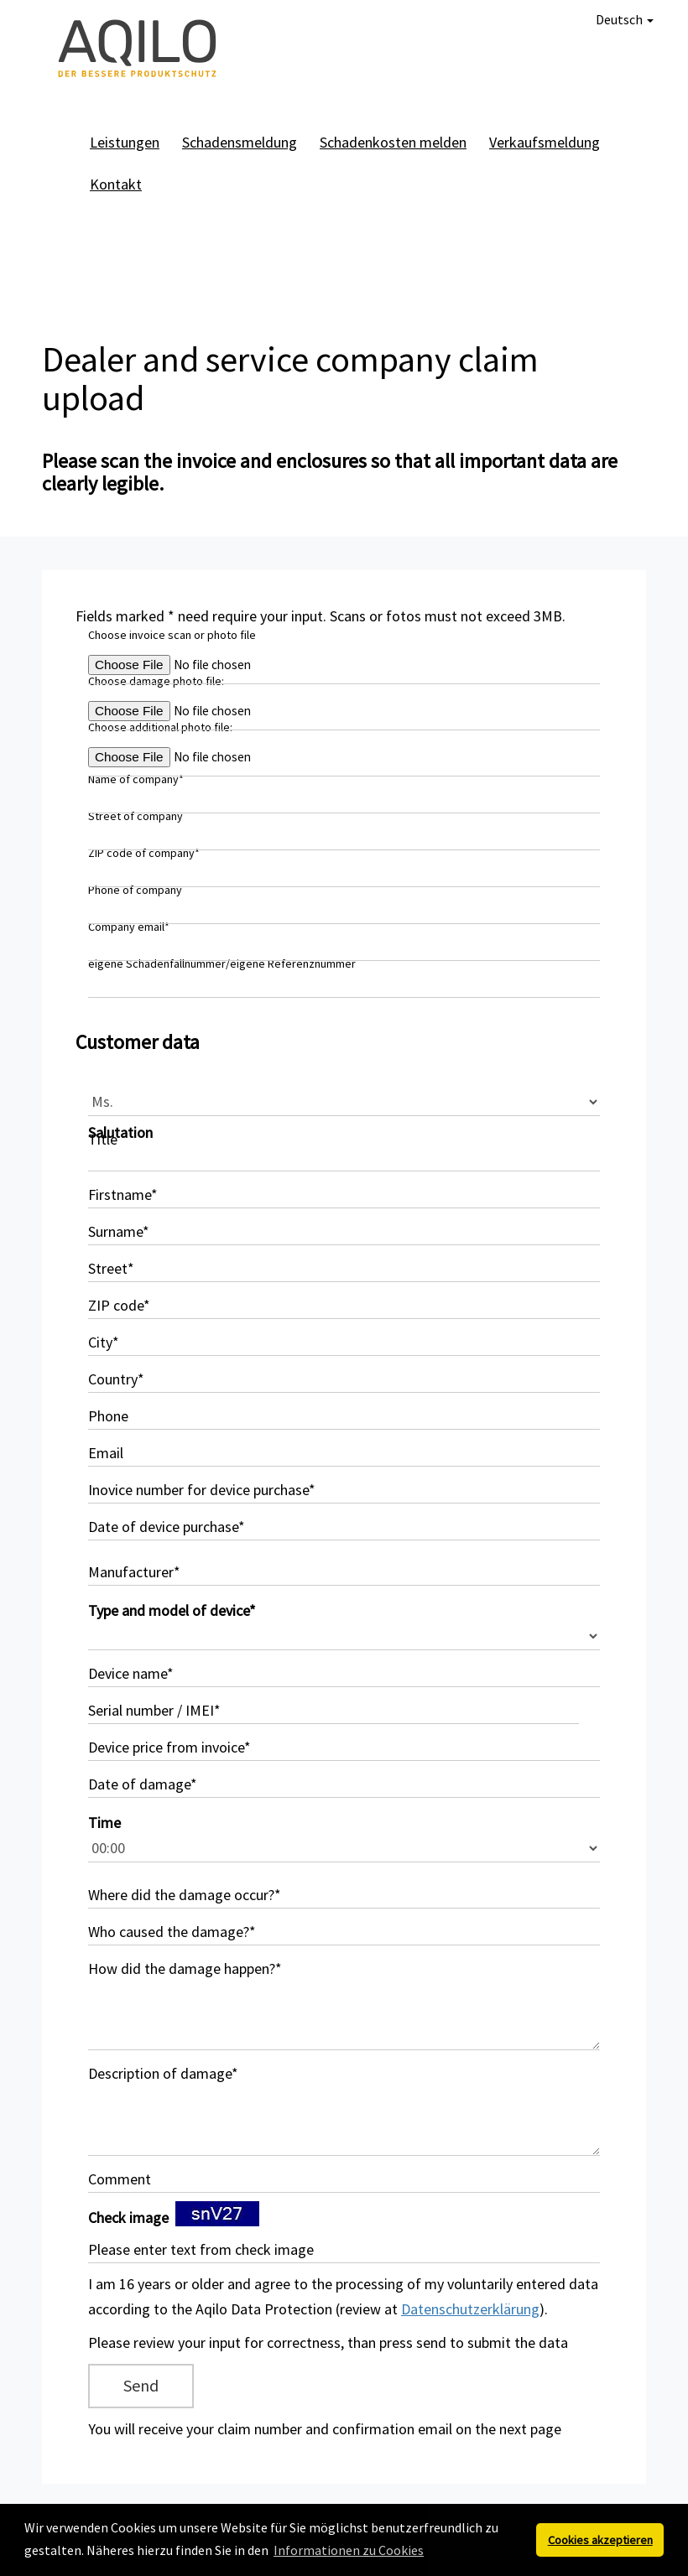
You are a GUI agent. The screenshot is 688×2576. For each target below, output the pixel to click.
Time (104, 1822)
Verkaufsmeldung (544, 142)
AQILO (138, 50)
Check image (128, 2217)
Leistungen (124, 142)
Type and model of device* (172, 1610)
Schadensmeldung (239, 142)
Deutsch (625, 19)
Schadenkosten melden (393, 142)
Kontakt (116, 184)
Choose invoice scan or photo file (172, 634)
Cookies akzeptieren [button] (600, 2539)
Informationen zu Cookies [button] (349, 2550)
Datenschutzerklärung (470, 2309)
